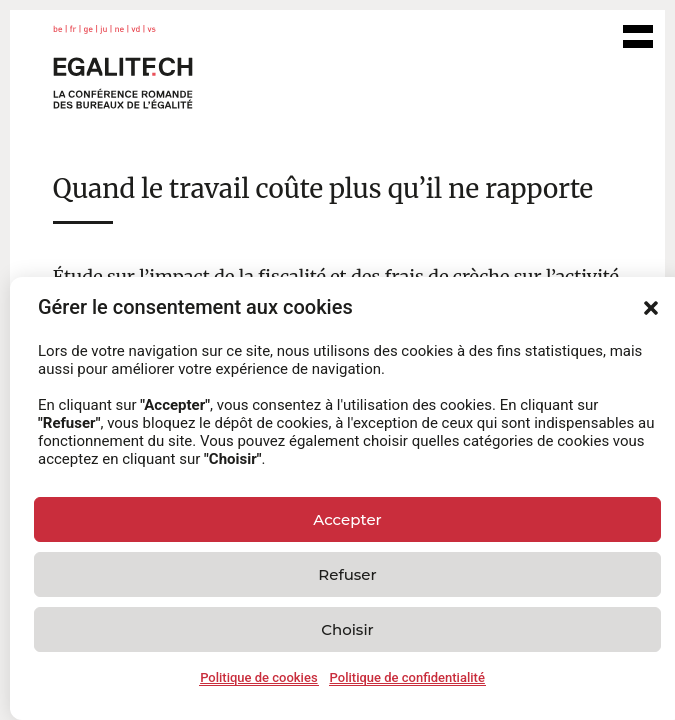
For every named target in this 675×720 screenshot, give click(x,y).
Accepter (347, 519)
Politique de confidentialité (407, 677)
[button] (651, 308)
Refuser (347, 574)
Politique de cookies (258, 677)
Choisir (347, 629)
